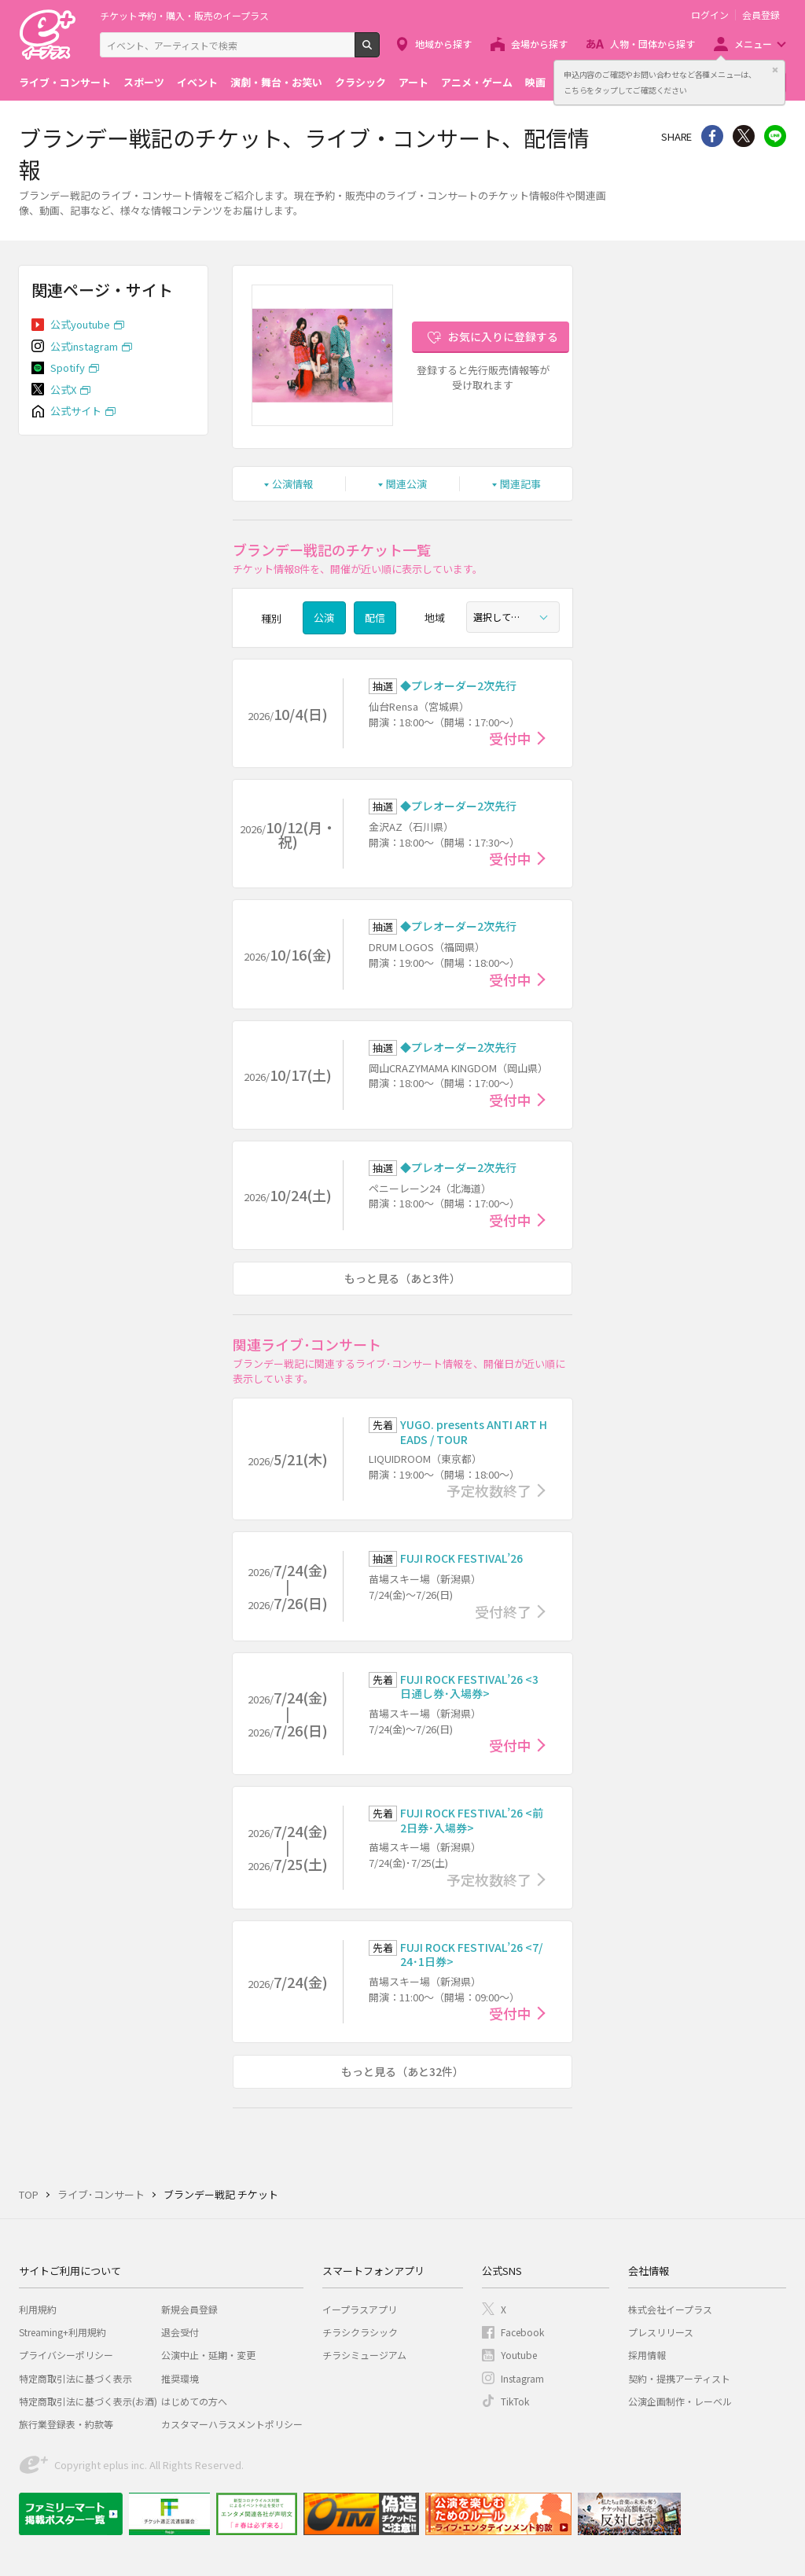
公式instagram (84, 346)
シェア (712, 136)
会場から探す (539, 43)
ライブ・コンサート (65, 82)
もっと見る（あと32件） (402, 2071)
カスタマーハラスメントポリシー (232, 2424)
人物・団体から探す (652, 43)
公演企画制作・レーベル (680, 2401)
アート (413, 82)
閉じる (775, 70)
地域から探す (443, 43)
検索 (379, 51)
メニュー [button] (753, 43)
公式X (63, 389)
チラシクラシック (360, 2332)
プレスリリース (660, 2332)
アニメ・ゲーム (477, 82)
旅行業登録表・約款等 (66, 2424)
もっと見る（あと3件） (402, 1278)
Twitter (744, 136)
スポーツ (143, 82)
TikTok (515, 2401)
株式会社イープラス (670, 2309)
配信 (375, 617)
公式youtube (80, 324)
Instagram (522, 2378)
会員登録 (761, 14)
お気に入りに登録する (503, 336)
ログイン (710, 14)
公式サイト (75, 410)
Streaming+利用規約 (62, 2332)
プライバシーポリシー (66, 2354)
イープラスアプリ (359, 2309)
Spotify (67, 367)
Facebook (522, 2332)
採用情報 (647, 2354)
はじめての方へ (194, 2401)
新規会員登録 (189, 2309)
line (775, 136)
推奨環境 (180, 2378)
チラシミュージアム (364, 2354)
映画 (535, 82)
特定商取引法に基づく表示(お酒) (88, 2401)
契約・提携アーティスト (679, 2378)
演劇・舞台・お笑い (276, 82)
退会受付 (180, 2332)
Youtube (519, 2354)
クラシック (360, 82)
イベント (197, 82)
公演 (324, 617)
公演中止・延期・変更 (208, 2354)
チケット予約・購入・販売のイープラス (184, 15)
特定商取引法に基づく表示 (75, 2378)
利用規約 (38, 2309)
